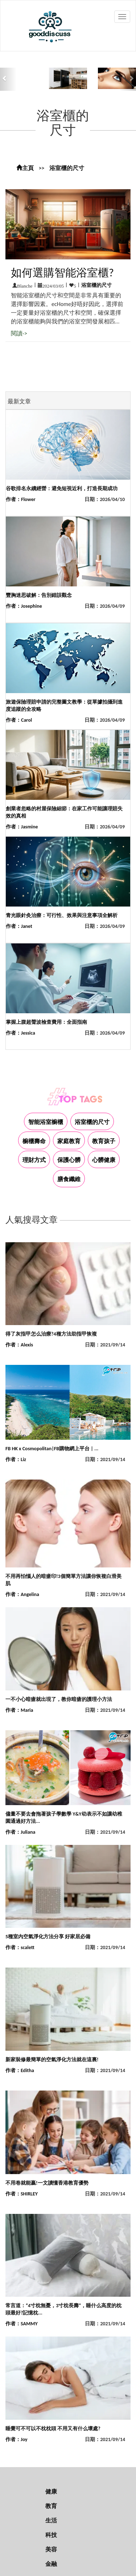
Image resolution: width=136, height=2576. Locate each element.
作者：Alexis (19, 1345)
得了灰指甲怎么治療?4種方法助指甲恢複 (51, 1334)
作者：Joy (16, 2439)
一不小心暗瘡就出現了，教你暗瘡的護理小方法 (58, 1699)
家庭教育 (69, 1141)
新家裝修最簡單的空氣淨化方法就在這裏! (52, 2060)
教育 (51, 2506)
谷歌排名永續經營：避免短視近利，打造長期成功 (62, 488)
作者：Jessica (20, 1033)
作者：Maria (19, 1710)
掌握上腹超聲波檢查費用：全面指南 (46, 1022)
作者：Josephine (24, 606)
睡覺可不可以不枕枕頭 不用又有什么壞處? (52, 2429)
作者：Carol (19, 720)
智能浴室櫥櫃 (45, 1122)
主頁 (25, 168)
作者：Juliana (20, 1832)
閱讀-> (19, 333)
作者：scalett (19, 1947)
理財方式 (34, 1160)
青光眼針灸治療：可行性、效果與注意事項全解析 (62, 915)
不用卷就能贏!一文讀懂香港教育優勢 (46, 2183)
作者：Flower (21, 499)
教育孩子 (103, 1141)
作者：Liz (15, 1459)
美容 (51, 2549)
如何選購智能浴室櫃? (62, 272)
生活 (51, 2520)
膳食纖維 (69, 1179)
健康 (51, 2491)
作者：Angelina (22, 1594)
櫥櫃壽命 (34, 1141)
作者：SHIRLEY (21, 2194)
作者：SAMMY (21, 2324)
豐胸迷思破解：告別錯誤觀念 (39, 595)
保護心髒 (69, 1160)
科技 (51, 2535)
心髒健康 (103, 1160)
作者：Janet (19, 926)
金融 (51, 2563)
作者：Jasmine (22, 827)
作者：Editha (19, 2070)
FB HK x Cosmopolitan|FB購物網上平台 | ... (51, 1449)
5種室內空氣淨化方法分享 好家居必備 (47, 1937)
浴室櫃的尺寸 (66, 168)
